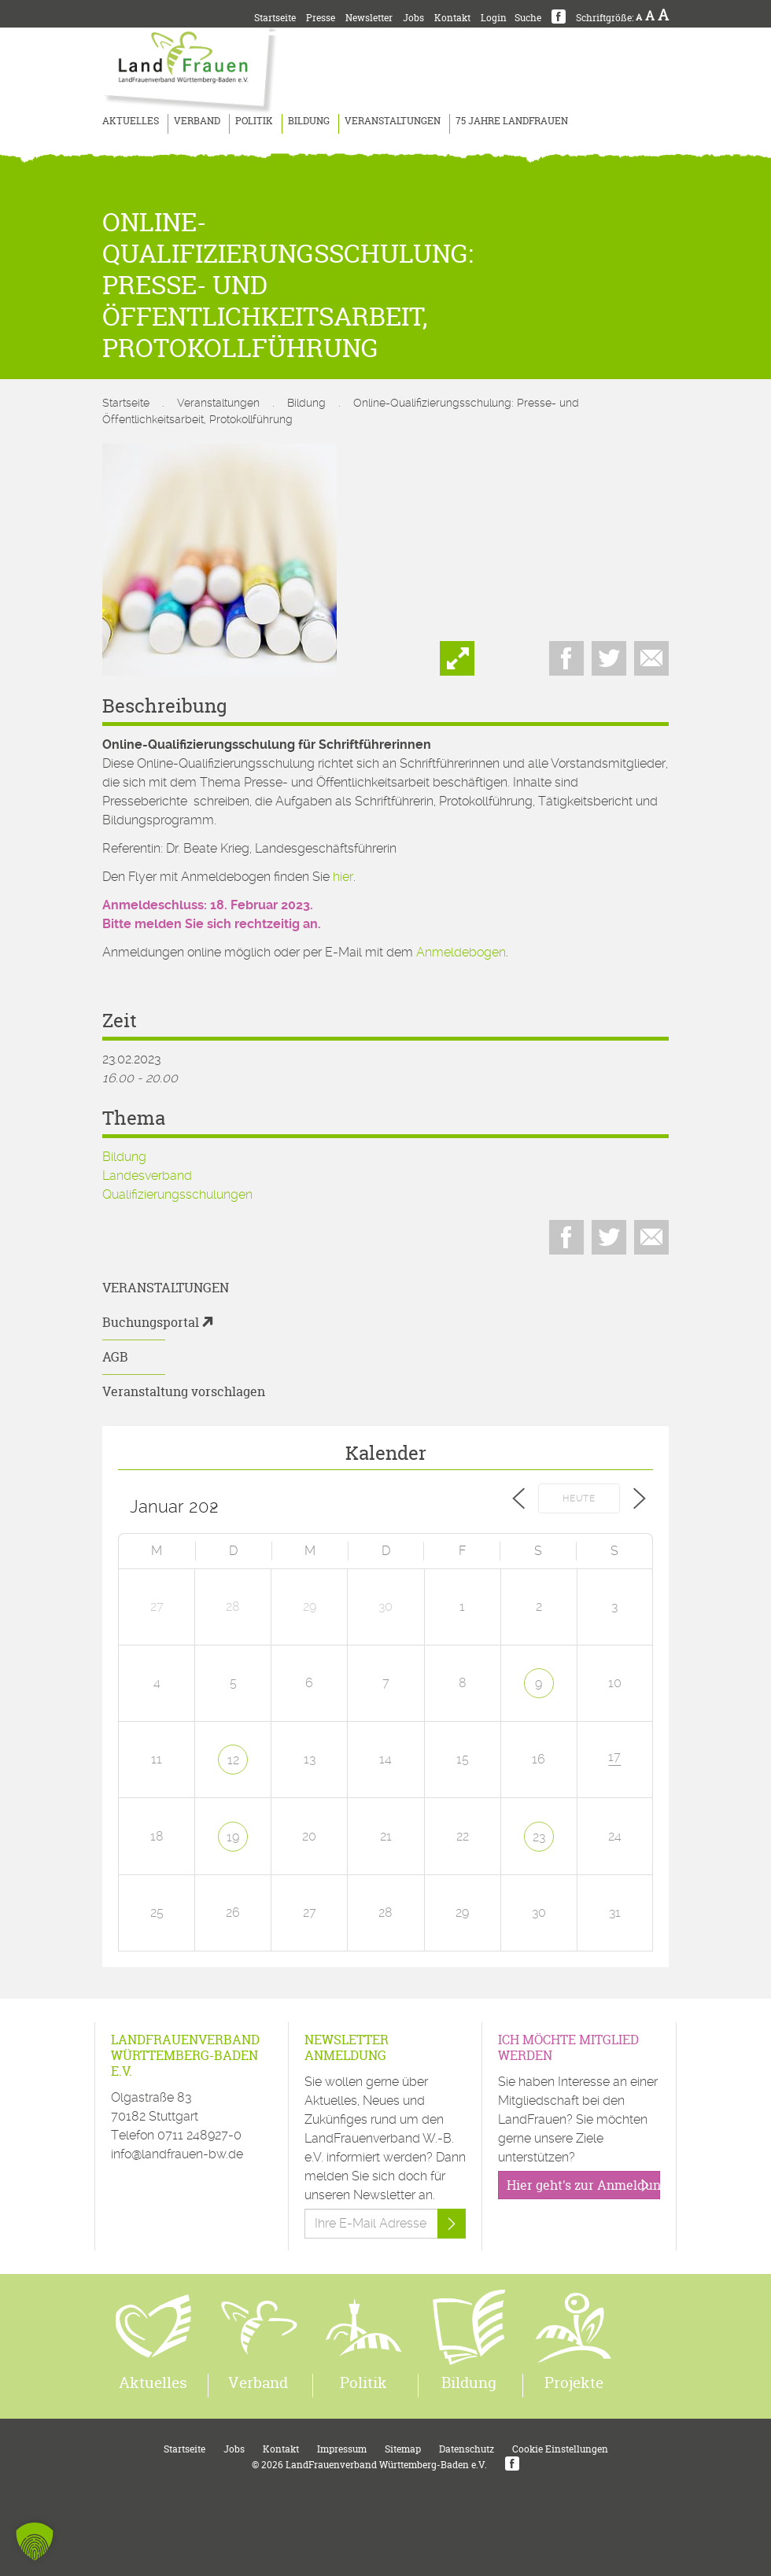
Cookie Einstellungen (560, 2449)
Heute (579, 1499)
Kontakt (452, 17)
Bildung (309, 120)
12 (233, 1759)
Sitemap (403, 2449)
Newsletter (369, 17)
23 (539, 1837)
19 (233, 1837)
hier (343, 876)
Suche (528, 17)
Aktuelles (130, 120)
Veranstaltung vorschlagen (183, 1391)
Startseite (275, 17)
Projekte (573, 2382)
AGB (115, 1356)
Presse (320, 17)
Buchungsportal (150, 1322)
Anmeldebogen (461, 952)
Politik (254, 120)
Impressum (342, 2449)
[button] (34, 2541)
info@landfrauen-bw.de (177, 2154)
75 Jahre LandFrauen (512, 120)
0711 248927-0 (199, 2135)
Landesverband (147, 1175)
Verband (197, 120)
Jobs (413, 17)
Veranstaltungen (393, 120)
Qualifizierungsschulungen (177, 1194)
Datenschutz (466, 2449)
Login (494, 17)
